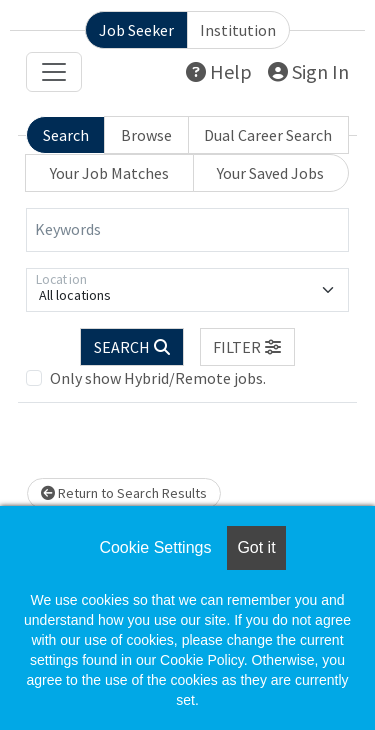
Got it (256, 547)
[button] (248, 347)
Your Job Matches (109, 173)
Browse (146, 135)
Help (219, 71)
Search (66, 135)
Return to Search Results (124, 493)
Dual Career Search (268, 135)
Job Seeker (136, 30)
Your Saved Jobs (270, 173)
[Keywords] (187, 230)
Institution (238, 30)
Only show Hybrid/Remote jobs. (158, 378)
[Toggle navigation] (54, 72)
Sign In (308, 71)
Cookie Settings (155, 547)
